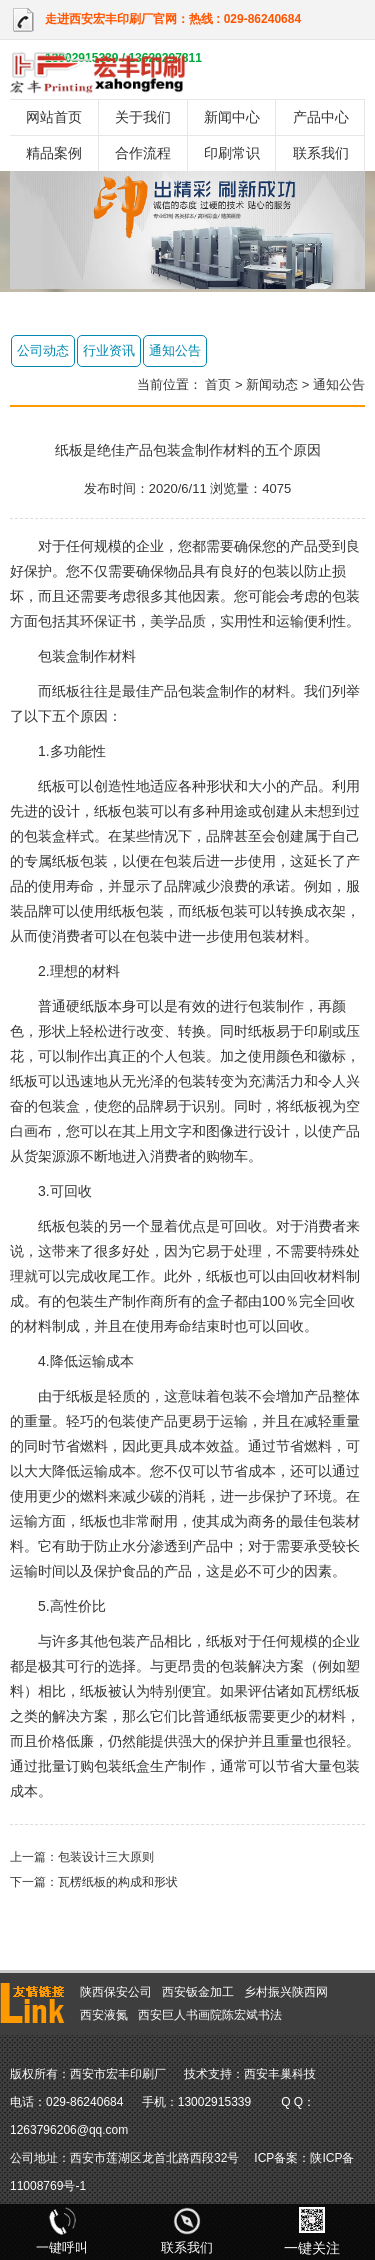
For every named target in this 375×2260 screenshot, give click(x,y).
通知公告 (175, 350)
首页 (218, 384)
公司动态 (43, 350)
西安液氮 (104, 2015)
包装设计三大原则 (106, 1857)
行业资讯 (109, 350)
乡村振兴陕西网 (286, 1992)
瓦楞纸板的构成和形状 (118, 1882)
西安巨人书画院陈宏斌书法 (210, 2015)
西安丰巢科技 (280, 2074)
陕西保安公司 (116, 1992)
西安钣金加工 (198, 1992)
